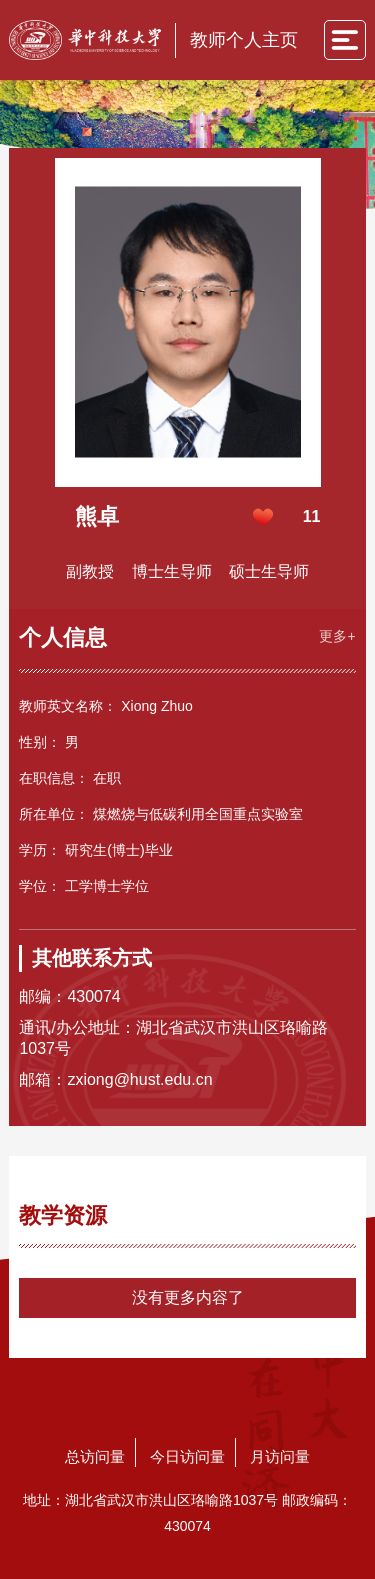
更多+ (337, 636)
